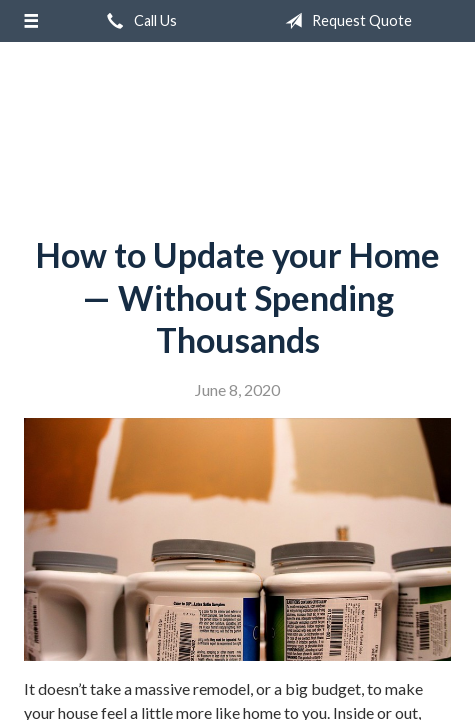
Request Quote (344, 21)
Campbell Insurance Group (238, 131)
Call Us (138, 21)
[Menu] (31, 21)
